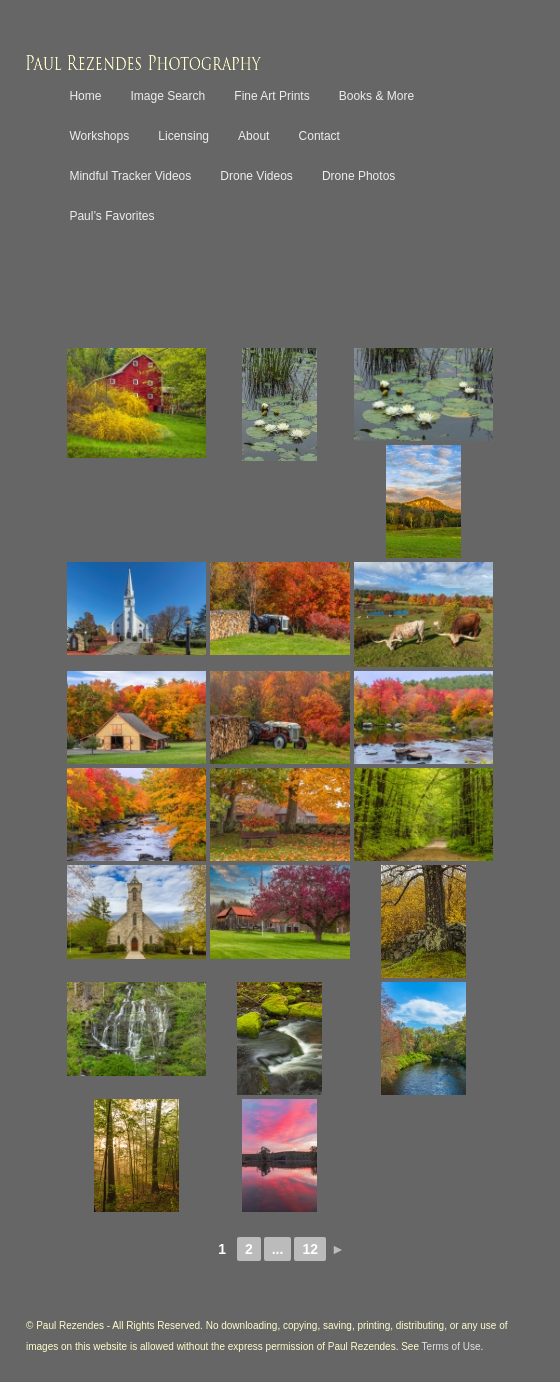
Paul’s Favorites (111, 216)
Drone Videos (256, 176)
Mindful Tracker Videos (130, 176)
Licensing (183, 136)
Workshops (99, 136)
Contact (319, 136)
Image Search (168, 96)
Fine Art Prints (271, 96)
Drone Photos (358, 176)
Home (85, 96)
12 (310, 1249)
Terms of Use (451, 1346)
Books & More (376, 96)
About (253, 136)
